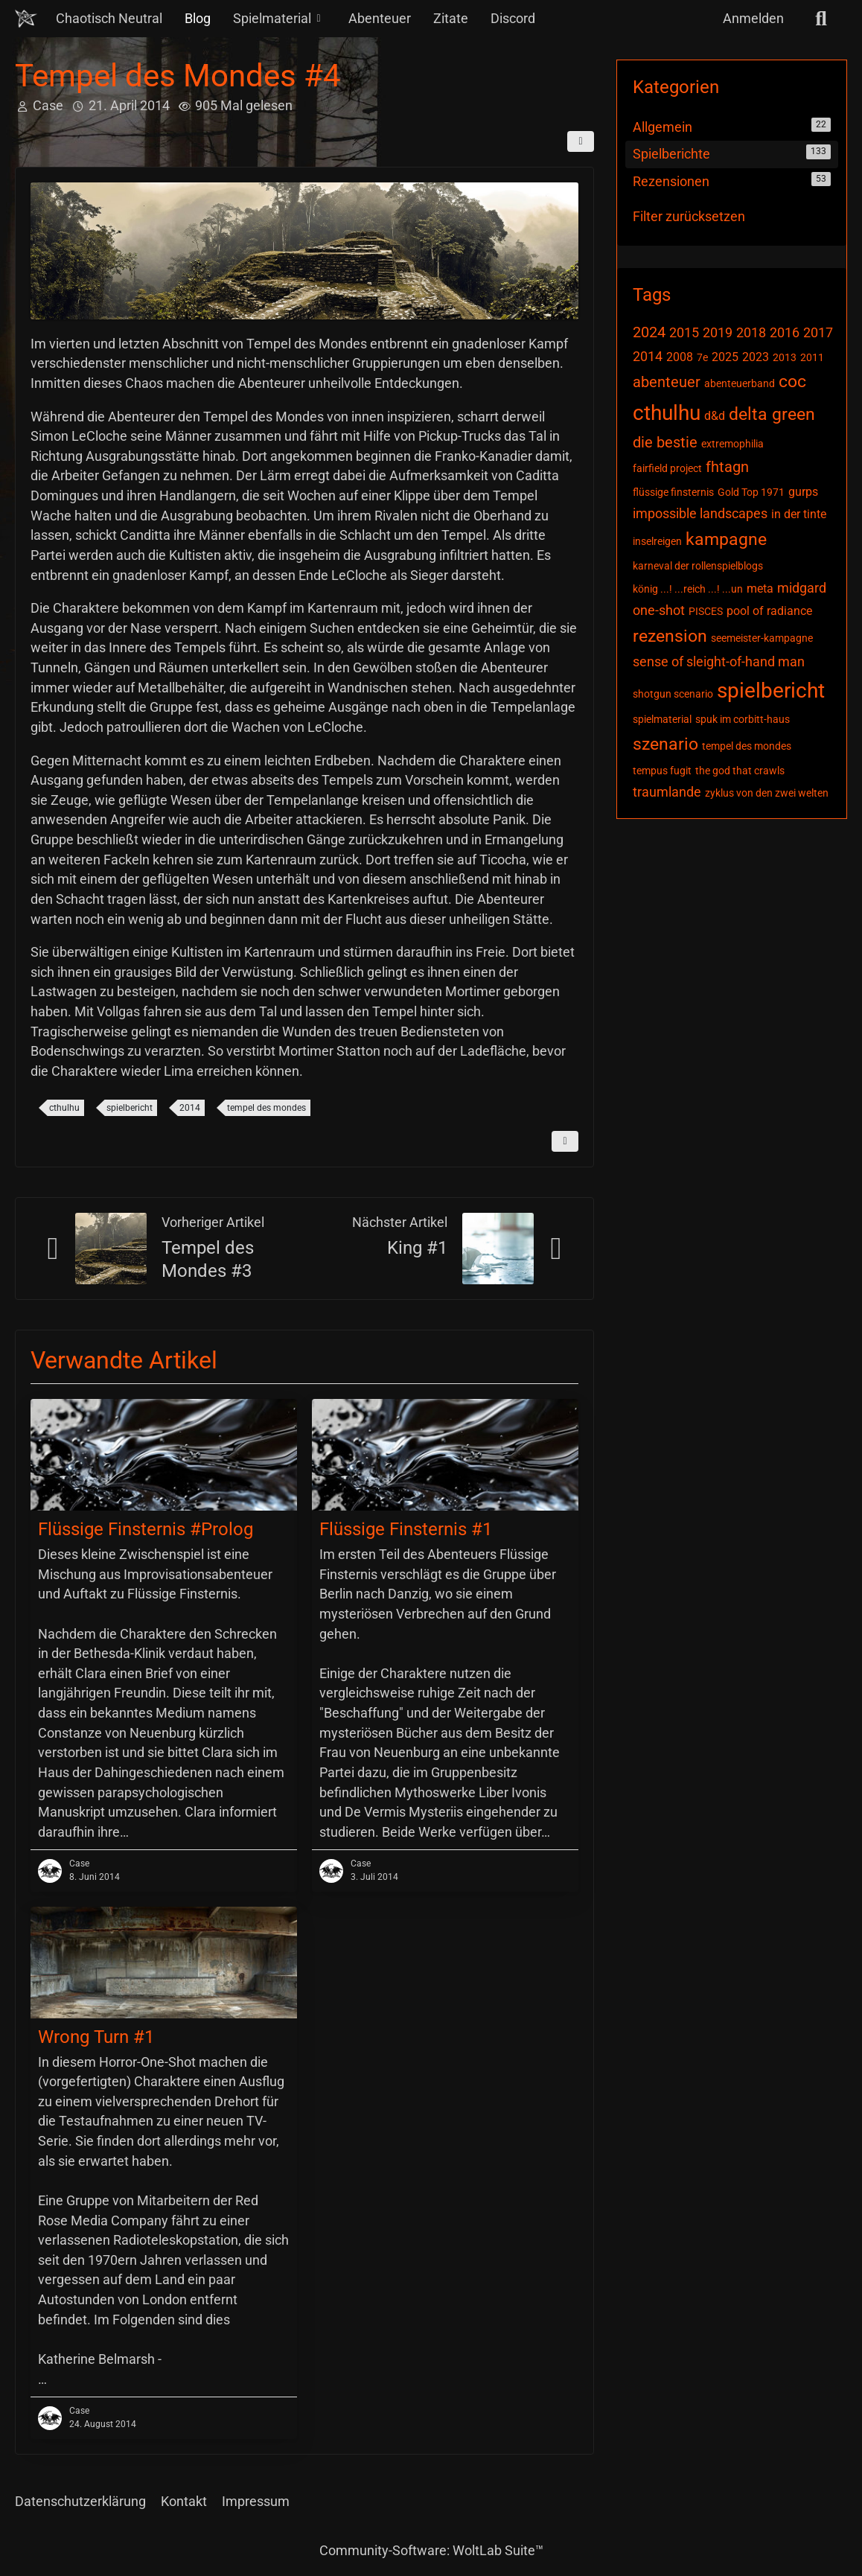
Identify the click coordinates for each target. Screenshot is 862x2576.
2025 (725, 357)
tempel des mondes (266, 1108)
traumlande (667, 792)
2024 (649, 332)
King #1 (417, 1247)
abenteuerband (739, 383)
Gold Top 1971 (751, 492)
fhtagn (727, 467)
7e (702, 357)
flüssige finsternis (673, 492)
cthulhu (64, 1108)
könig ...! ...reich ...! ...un (688, 589)
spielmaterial (662, 719)
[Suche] (821, 18)
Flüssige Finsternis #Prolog (145, 1529)
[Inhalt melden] (565, 1141)
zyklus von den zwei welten (767, 793)
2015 (684, 332)
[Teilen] (580, 141)
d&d (714, 416)
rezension (670, 636)
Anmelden (753, 18)
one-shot (659, 610)
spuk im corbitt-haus (742, 719)
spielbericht (129, 1108)
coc (792, 382)
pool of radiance (769, 611)
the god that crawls (740, 771)
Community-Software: (431, 2550)
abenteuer (666, 382)
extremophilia (732, 444)
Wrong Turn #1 (96, 2037)
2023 (755, 357)
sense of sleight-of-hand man (719, 661)
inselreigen (657, 541)
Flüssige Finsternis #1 (405, 1529)
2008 (679, 357)
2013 (784, 357)
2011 (812, 357)
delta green (772, 414)
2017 (818, 332)
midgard (801, 588)
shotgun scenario (673, 694)
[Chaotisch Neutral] (26, 18)
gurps (803, 492)
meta (760, 588)
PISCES (706, 611)
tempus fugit (662, 771)
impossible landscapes (700, 513)
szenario (665, 744)
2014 (189, 1108)
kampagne (726, 539)
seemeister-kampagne (762, 638)
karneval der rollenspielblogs (698, 566)
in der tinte (798, 514)
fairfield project (667, 468)
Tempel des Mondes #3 (208, 1259)
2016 (784, 332)
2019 (717, 332)
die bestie (665, 442)
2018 (751, 332)
